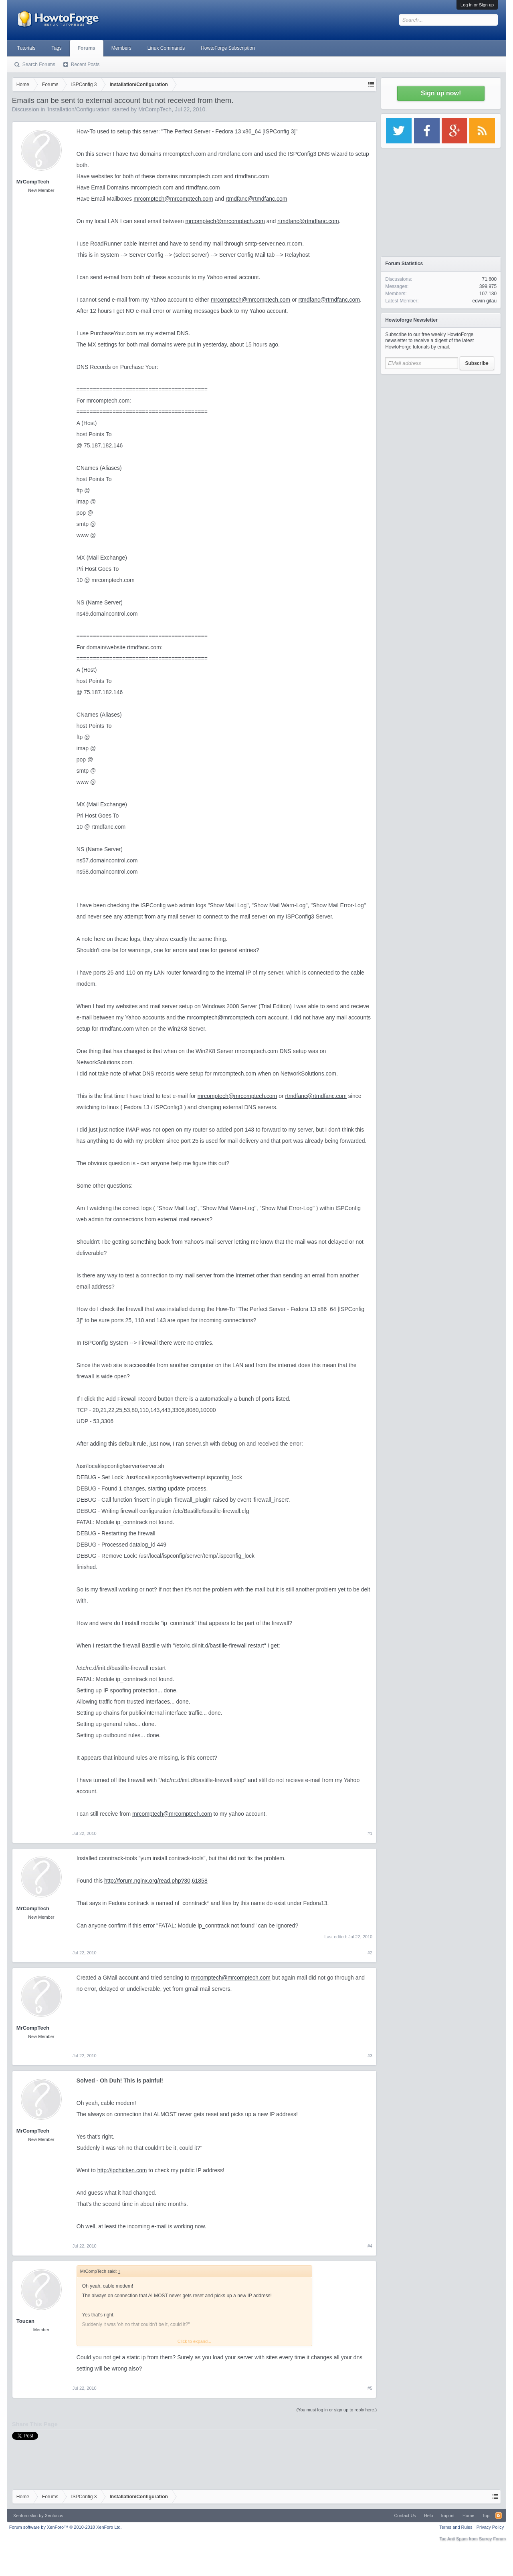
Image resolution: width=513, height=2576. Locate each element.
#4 (370, 2246)
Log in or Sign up (477, 4)
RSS (498, 2515)
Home (468, 2515)
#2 (370, 1952)
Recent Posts (85, 64)
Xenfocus (54, 2515)
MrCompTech (155, 109)
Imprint (447, 2515)
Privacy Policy (490, 2527)
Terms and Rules (456, 2527)
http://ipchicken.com (122, 2170)
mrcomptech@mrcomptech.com (173, 198)
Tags (56, 48)
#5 (370, 2388)
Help (428, 2515)
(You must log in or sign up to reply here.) (336, 2409)
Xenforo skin (25, 2515)
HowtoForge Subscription (228, 48)
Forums (86, 48)
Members (121, 48)
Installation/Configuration (78, 109)
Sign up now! (441, 93)
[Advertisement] (441, 429)
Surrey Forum (492, 2538)
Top (485, 2515)
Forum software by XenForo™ (65, 2527)
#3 (370, 2055)
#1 (370, 1833)
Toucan (25, 2321)
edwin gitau (484, 301)
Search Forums (38, 64)
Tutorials (26, 48)
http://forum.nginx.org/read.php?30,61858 (156, 1880)
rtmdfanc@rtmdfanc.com (256, 198)
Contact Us (405, 2515)
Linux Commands (166, 48)
